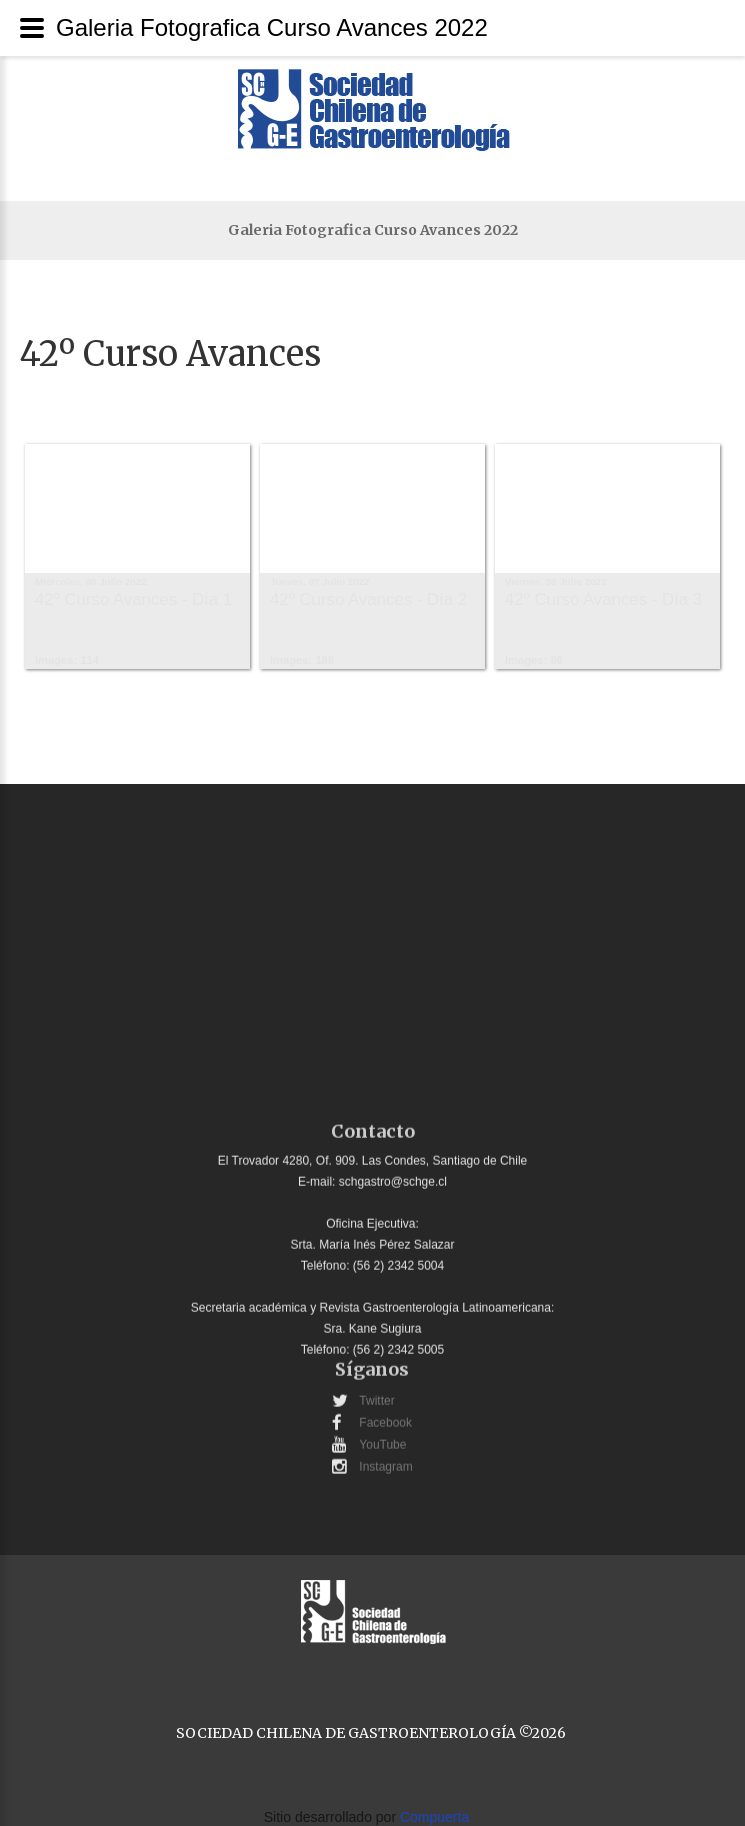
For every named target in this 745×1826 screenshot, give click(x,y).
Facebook (385, 1416)
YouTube (382, 1438)
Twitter (376, 1394)
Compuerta (434, 1817)
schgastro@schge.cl (393, 1175)
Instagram (385, 1460)
